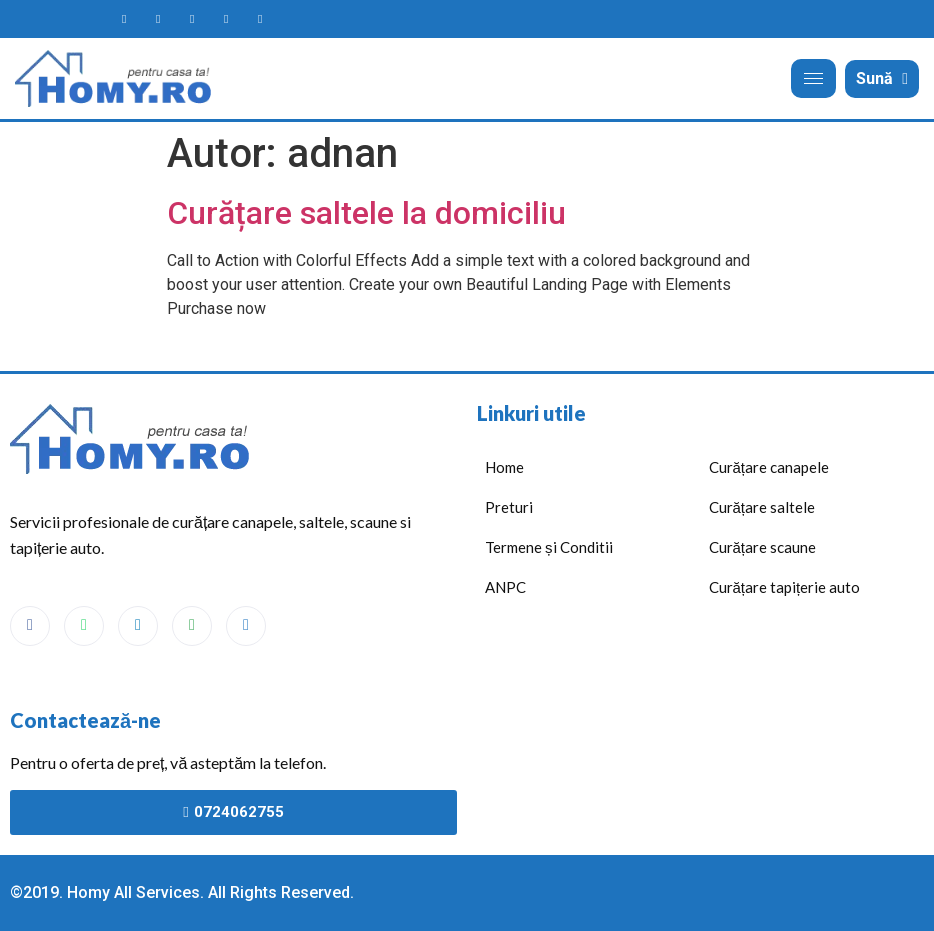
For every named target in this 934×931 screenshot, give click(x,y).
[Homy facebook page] (124, 19)
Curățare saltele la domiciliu (366, 213)
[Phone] (246, 626)
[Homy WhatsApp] (158, 19)
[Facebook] (30, 626)
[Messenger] (138, 626)
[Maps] (192, 626)
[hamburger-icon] (813, 78)
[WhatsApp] (84, 626)
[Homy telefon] (260, 19)
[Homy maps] (226, 19)
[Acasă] (117, 78)
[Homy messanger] (192, 19)
